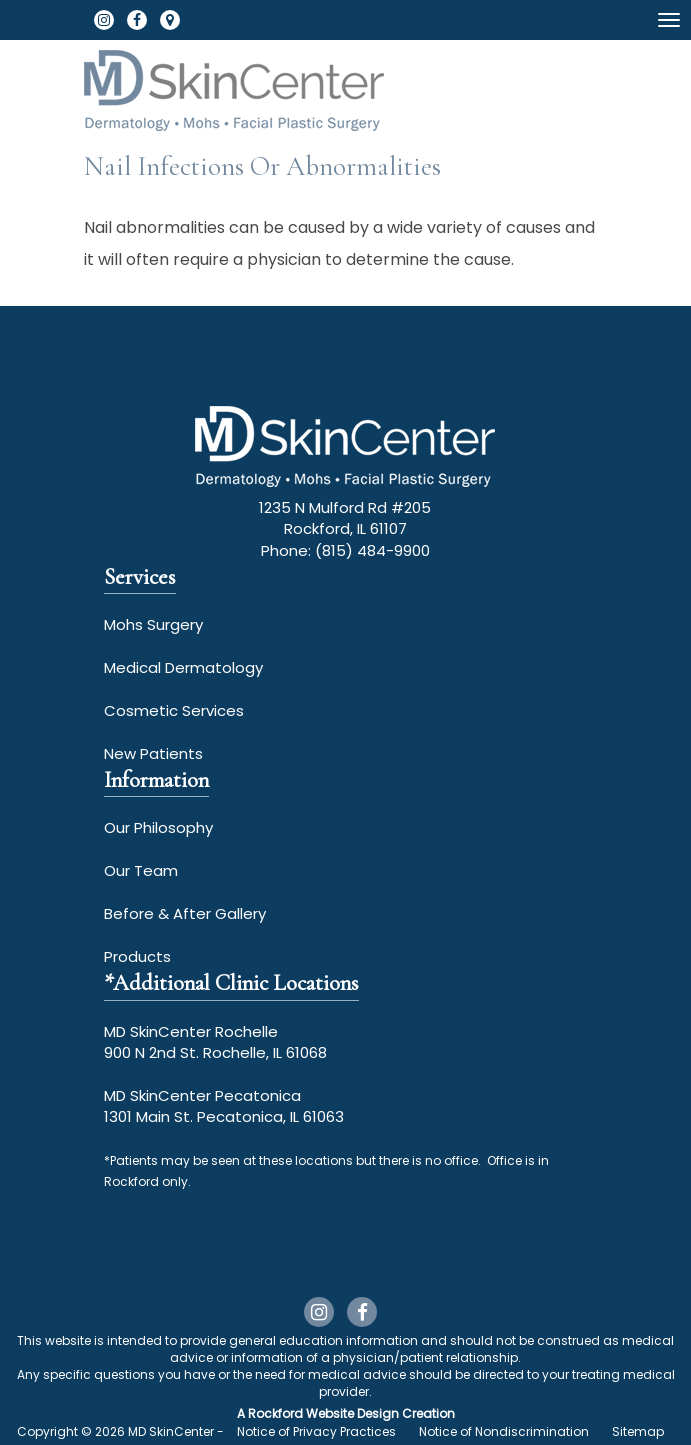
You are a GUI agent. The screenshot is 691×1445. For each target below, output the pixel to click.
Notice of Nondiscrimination (504, 1431)
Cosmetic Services (174, 710)
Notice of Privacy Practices (316, 1431)
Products (137, 956)
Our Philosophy (158, 827)
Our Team (141, 870)
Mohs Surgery (153, 624)
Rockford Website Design (323, 1413)
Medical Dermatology (183, 667)
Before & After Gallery (185, 913)
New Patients (153, 753)
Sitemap (638, 1431)
